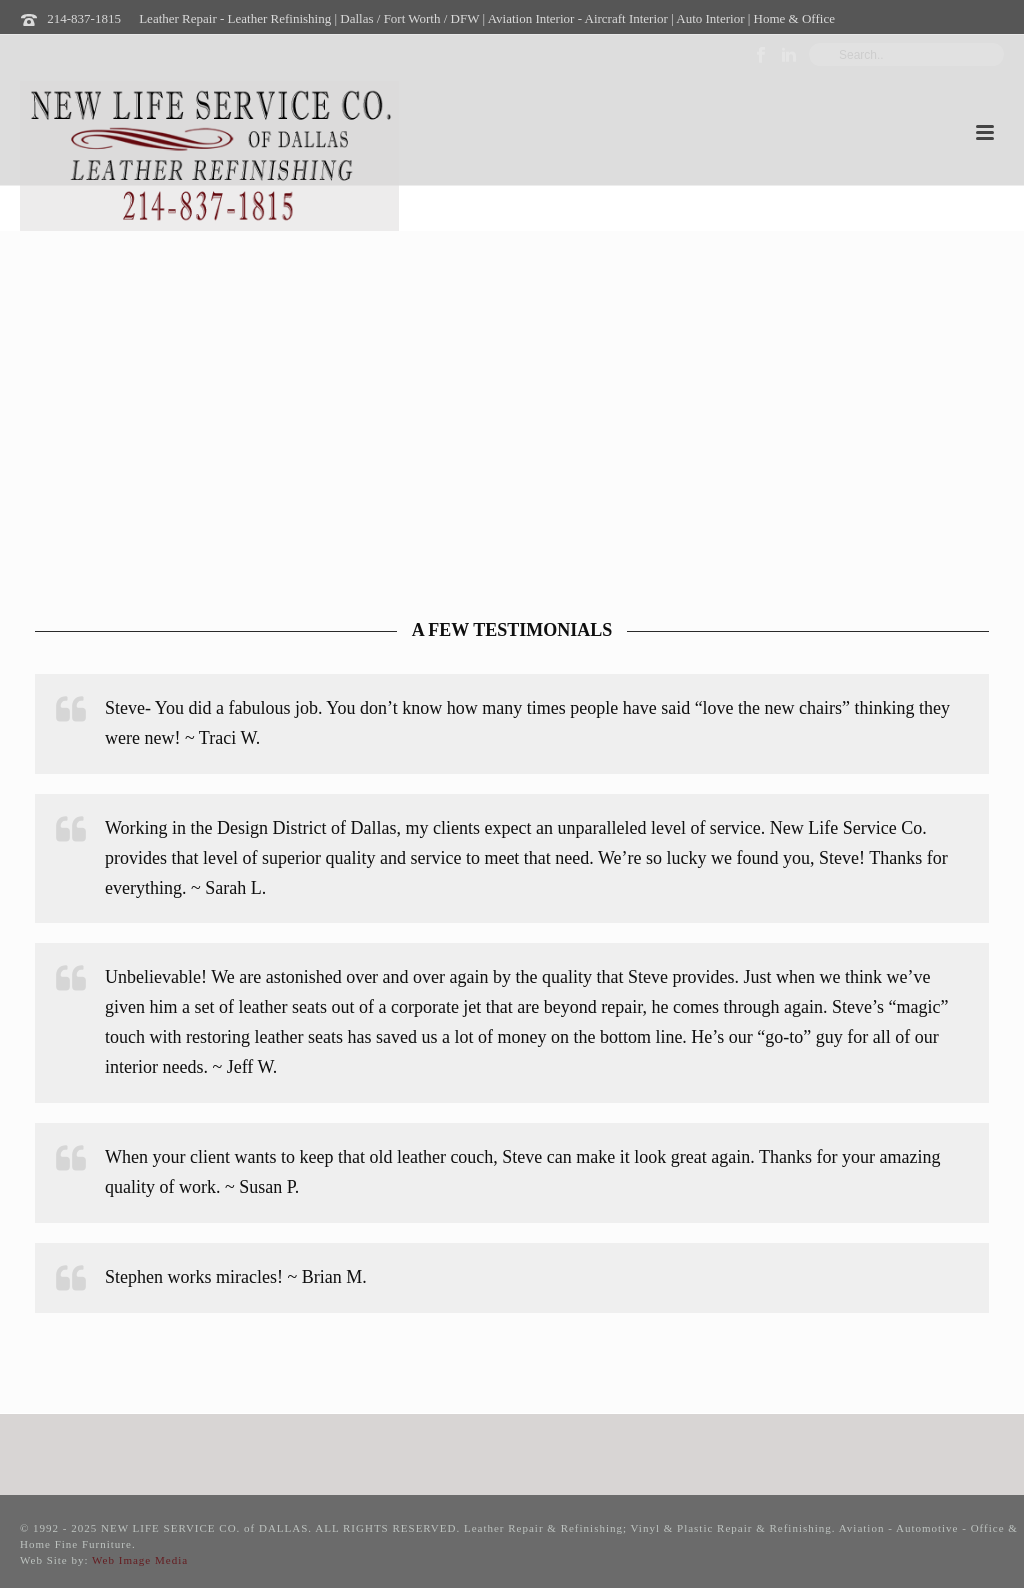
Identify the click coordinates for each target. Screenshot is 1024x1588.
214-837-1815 (84, 18)
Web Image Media (140, 1560)
